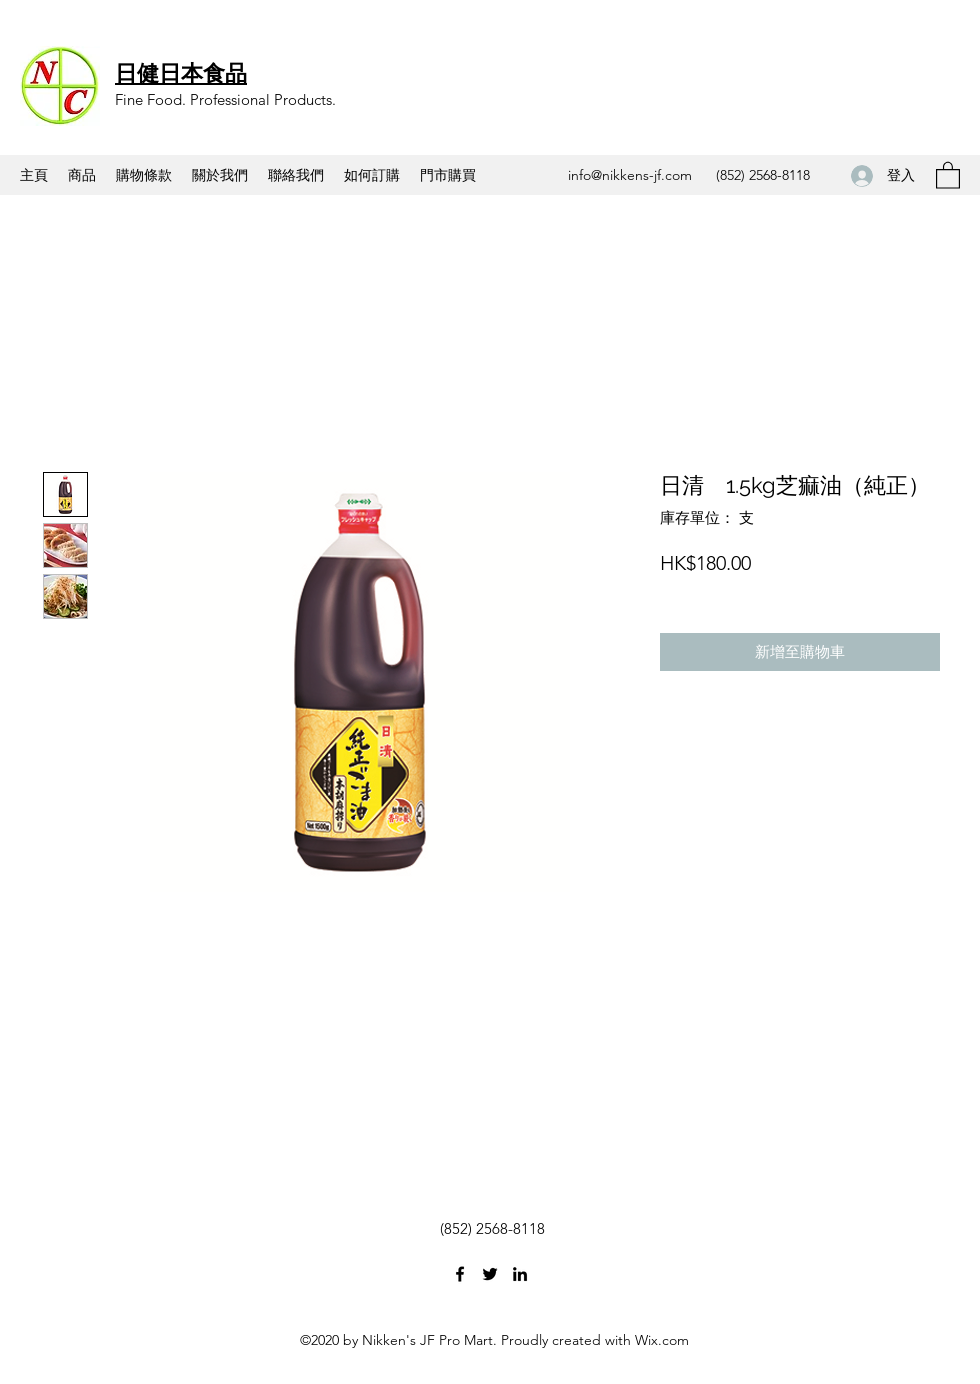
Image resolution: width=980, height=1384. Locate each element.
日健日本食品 (181, 73)
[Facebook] (460, 1274)
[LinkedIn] (520, 1274)
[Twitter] (490, 1274)
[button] (948, 174)
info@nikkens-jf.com (630, 175)
